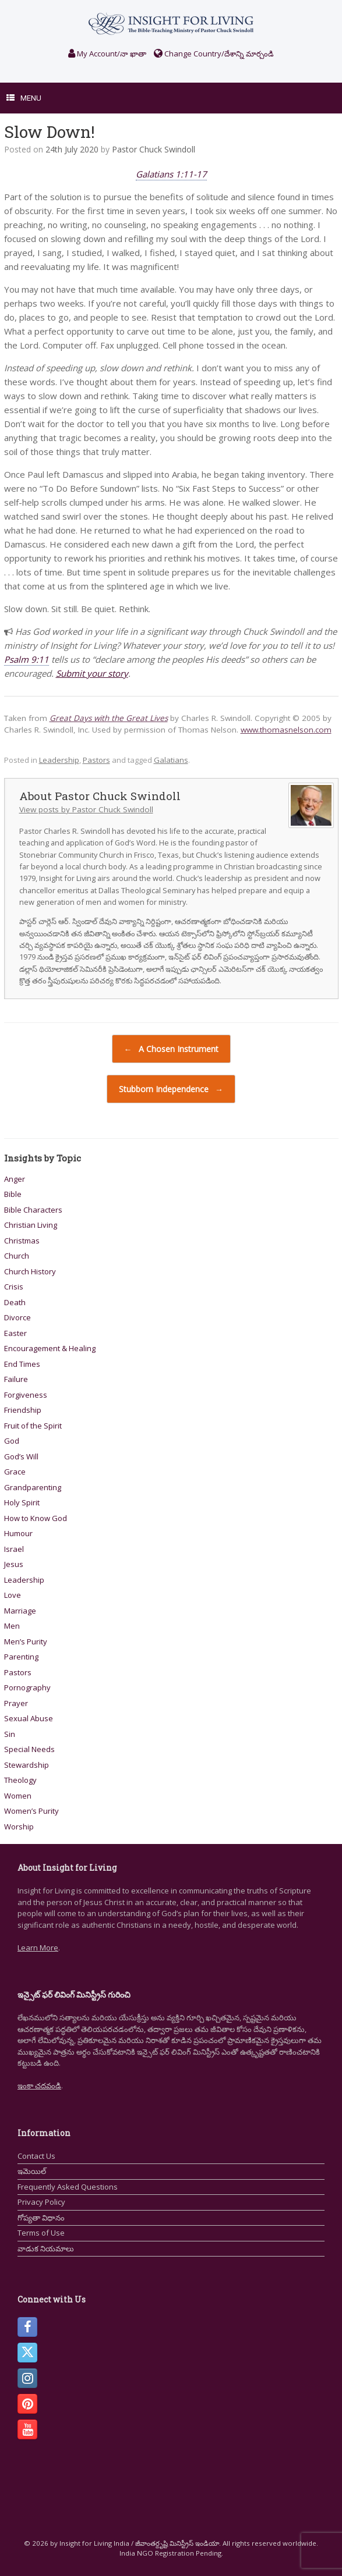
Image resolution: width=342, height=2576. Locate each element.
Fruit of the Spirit (33, 1425)
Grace (15, 1471)
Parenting (21, 1656)
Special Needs (29, 1749)
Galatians (171, 760)
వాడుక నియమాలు (45, 2248)
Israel (14, 1549)
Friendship (22, 1410)
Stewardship (26, 1765)
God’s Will (21, 1456)
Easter (15, 1333)
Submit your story (92, 673)
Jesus (13, 1564)
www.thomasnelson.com (286, 729)
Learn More (37, 1947)
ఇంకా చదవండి (39, 2085)
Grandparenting (32, 1487)
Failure (16, 1379)
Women (17, 1795)
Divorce (17, 1317)
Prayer (16, 1703)
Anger (14, 1179)
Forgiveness (25, 1395)
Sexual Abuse (28, 1718)
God (11, 1441)
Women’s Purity (31, 1811)
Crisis (13, 1286)
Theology (20, 1780)
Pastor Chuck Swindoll (153, 149)
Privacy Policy (41, 2202)
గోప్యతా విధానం (41, 2217)
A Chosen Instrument (171, 1049)
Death (15, 1302)
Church (16, 1255)
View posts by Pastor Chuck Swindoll (86, 809)
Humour (18, 1533)
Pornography (27, 1687)
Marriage (20, 1610)
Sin (9, 1734)
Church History (30, 1271)
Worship (19, 1826)
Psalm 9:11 (26, 659)
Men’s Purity (25, 1641)
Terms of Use (41, 2232)
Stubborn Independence (171, 1089)
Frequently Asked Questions (67, 2186)
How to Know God (35, 1518)
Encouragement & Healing (50, 1348)
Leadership (59, 760)
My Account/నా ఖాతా (107, 53)
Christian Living (30, 1225)
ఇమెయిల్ (31, 2171)
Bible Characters (33, 1209)
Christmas (22, 1240)
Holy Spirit (22, 1502)
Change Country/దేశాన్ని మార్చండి (214, 53)
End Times (22, 1364)
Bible (13, 1194)
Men (12, 1626)
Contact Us (36, 2156)
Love (12, 1595)
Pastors (96, 760)
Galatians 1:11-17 (171, 174)
